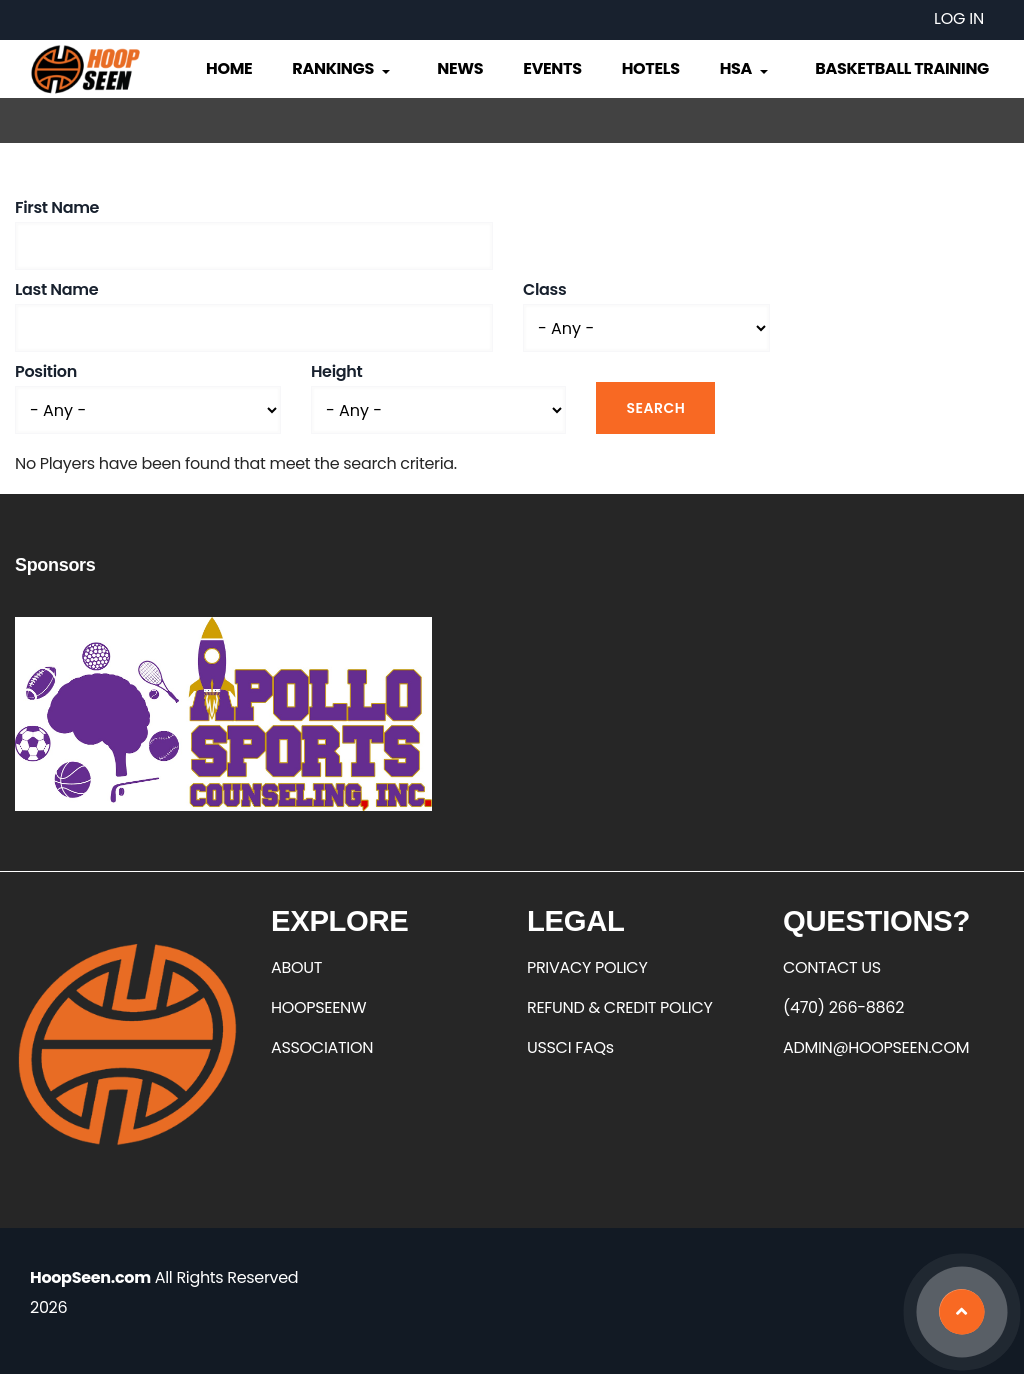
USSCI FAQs (570, 1047)
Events (552, 68)
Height (337, 371)
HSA (746, 68)
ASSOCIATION (322, 1047)
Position (46, 371)
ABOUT (296, 967)
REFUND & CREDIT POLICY (620, 1007)
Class (544, 289)
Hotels (651, 68)
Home (229, 68)
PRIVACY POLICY (587, 967)
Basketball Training (902, 68)
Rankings (342, 68)
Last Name (56, 289)
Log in (959, 18)
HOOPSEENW (318, 1007)
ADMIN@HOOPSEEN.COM (876, 1047)
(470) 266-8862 (843, 1007)
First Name (57, 207)
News (460, 68)
